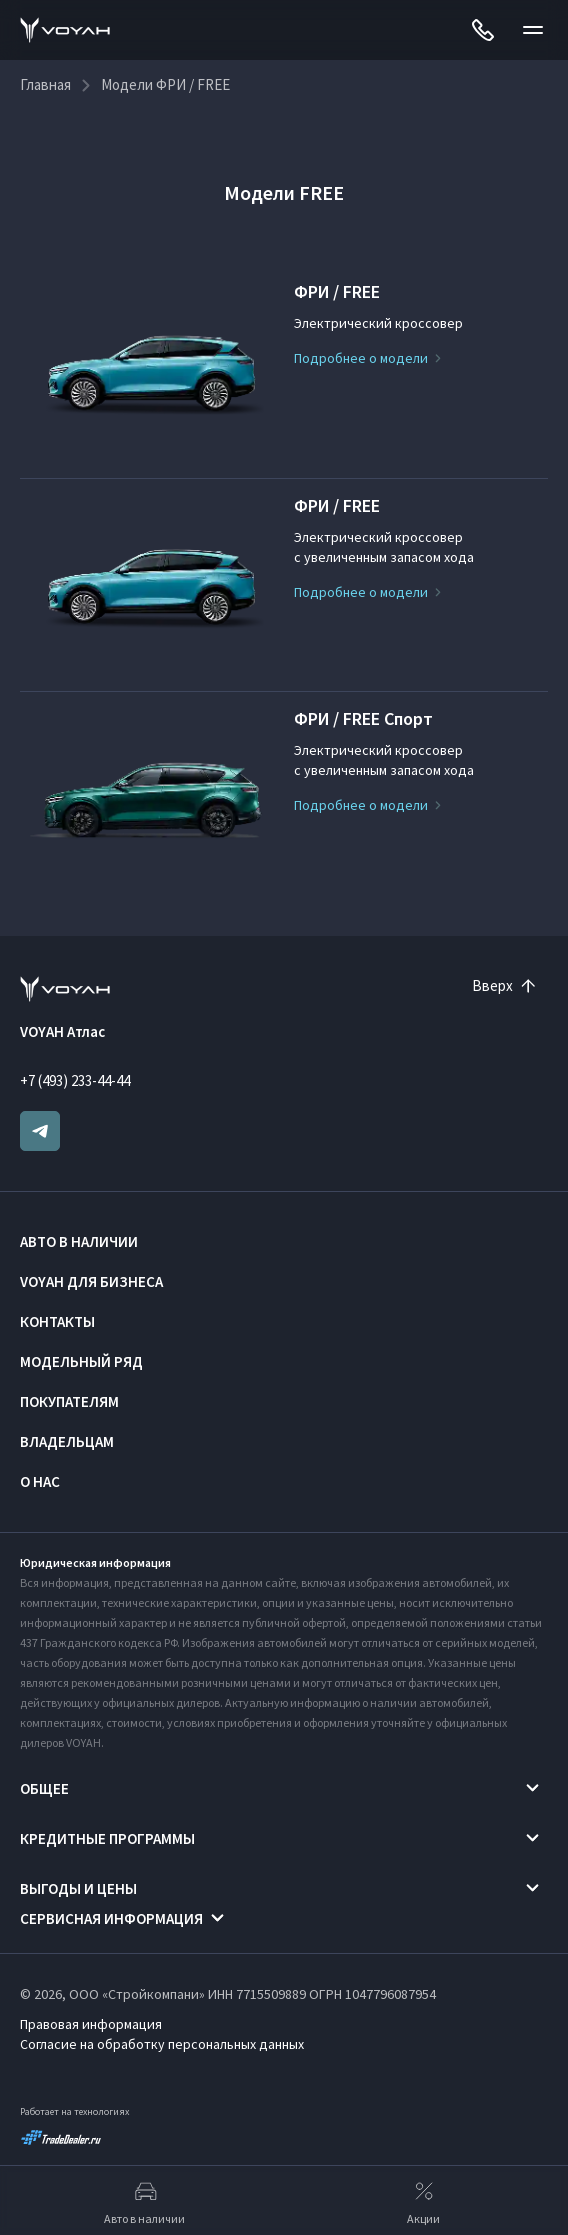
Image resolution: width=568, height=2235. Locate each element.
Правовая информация (91, 2024)
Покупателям (69, 1401)
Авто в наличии (79, 1241)
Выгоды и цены (78, 1888)
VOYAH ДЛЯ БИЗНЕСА (91, 1281)
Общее (44, 1788)
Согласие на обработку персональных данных (162, 2044)
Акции (423, 2201)
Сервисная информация (111, 1918)
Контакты (57, 1321)
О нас (40, 1481)
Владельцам (67, 1441)
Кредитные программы (107, 1838)
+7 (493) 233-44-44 (75, 1080)
